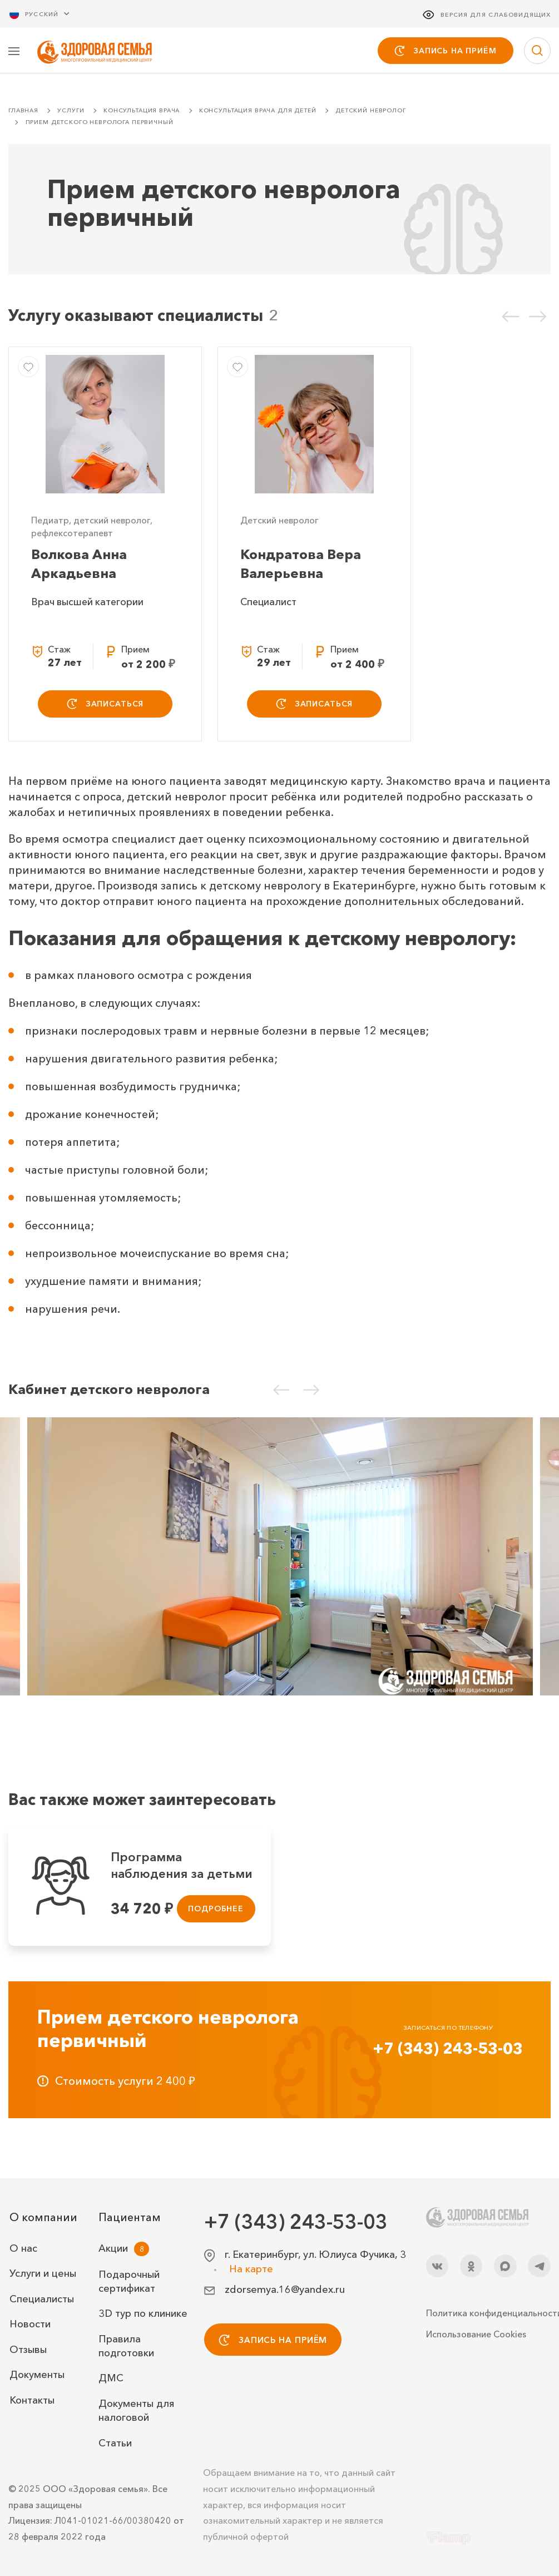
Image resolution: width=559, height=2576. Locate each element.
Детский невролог (370, 111)
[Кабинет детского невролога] (280, 1557)
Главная (23, 111)
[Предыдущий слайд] (510, 317)
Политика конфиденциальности (488, 2312)
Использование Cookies (476, 2334)
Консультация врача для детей (257, 111)
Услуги (70, 111)
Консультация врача (141, 111)
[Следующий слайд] (538, 317)
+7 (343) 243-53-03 (448, 2049)
